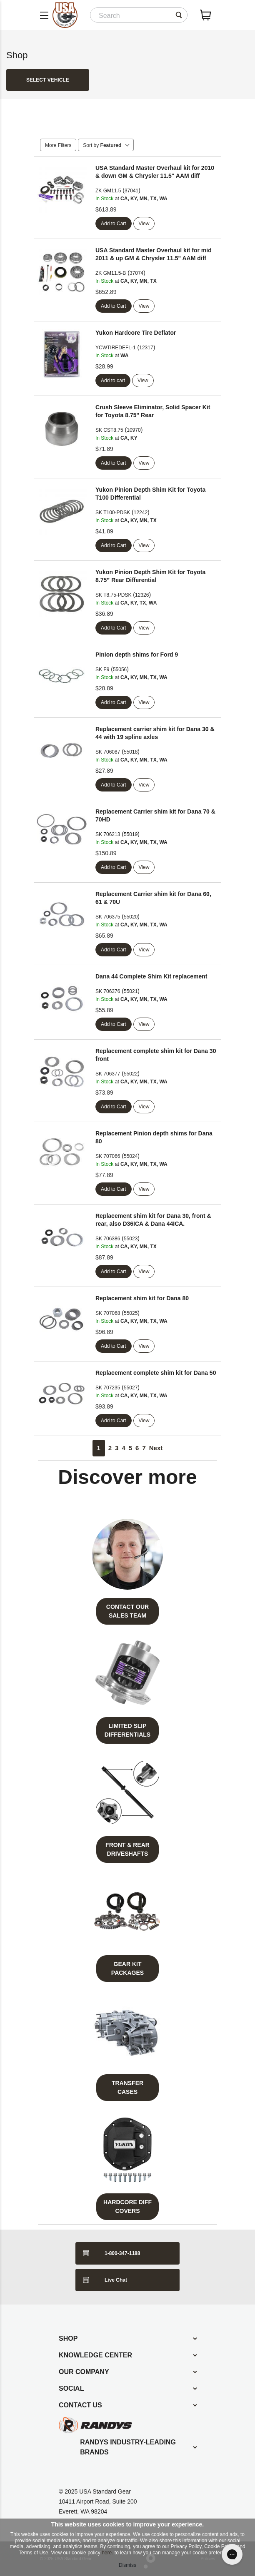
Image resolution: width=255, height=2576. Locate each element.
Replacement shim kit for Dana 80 (142, 1298)
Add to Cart (113, 223)
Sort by (106, 145)
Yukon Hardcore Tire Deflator (135, 332)
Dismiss (127, 2565)
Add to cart (113, 380)
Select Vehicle (47, 80)
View (144, 223)
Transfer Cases (127, 2087)
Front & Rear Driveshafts (127, 1849)
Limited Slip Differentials (127, 1730)
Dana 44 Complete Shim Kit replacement (151, 976)
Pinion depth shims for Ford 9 (136, 654)
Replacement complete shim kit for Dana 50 (155, 1372)
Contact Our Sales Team (127, 1611)
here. (107, 2553)
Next (156, 1447)
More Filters (58, 145)
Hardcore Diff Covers (127, 2206)
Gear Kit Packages (127, 1968)
